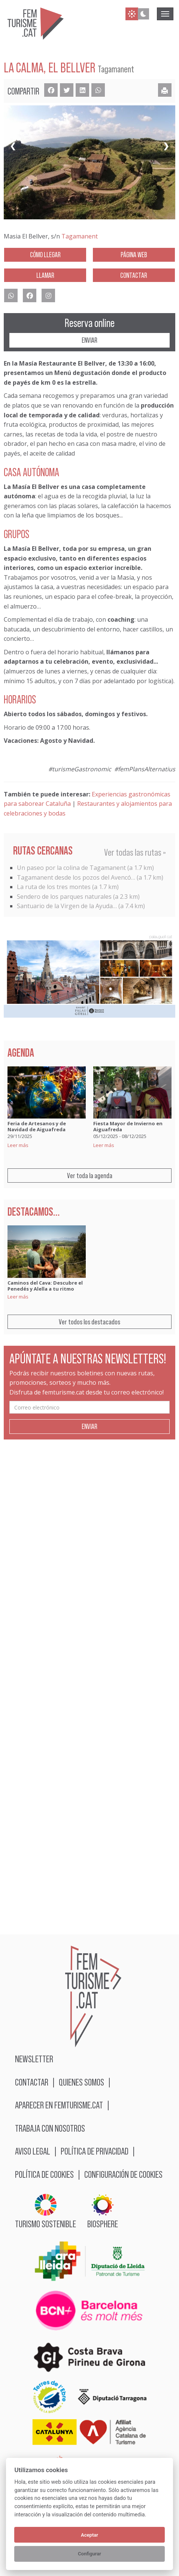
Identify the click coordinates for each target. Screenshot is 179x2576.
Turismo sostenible (45, 2211)
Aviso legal (32, 2151)
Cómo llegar (45, 254)
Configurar (89, 2554)
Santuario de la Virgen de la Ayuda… (67, 906)
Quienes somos (81, 2082)
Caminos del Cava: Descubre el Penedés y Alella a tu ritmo (45, 1285)
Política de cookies (44, 2174)
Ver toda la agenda (89, 1175)
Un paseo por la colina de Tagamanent (71, 868)
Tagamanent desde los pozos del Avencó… (76, 877)
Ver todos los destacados (89, 1322)
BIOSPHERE (102, 2211)
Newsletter (34, 2058)
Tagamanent (79, 236)
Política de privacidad (94, 2151)
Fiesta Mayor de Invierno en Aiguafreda (128, 1126)
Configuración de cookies (123, 2174)
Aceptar (89, 2535)
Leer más (17, 1145)
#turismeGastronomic (79, 769)
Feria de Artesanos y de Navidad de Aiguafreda (36, 1126)
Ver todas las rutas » (135, 852)
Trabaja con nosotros (50, 2128)
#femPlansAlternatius (144, 769)
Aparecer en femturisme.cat (59, 2104)
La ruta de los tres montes (54, 887)
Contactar (133, 275)
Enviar (89, 340)
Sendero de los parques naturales (64, 896)
